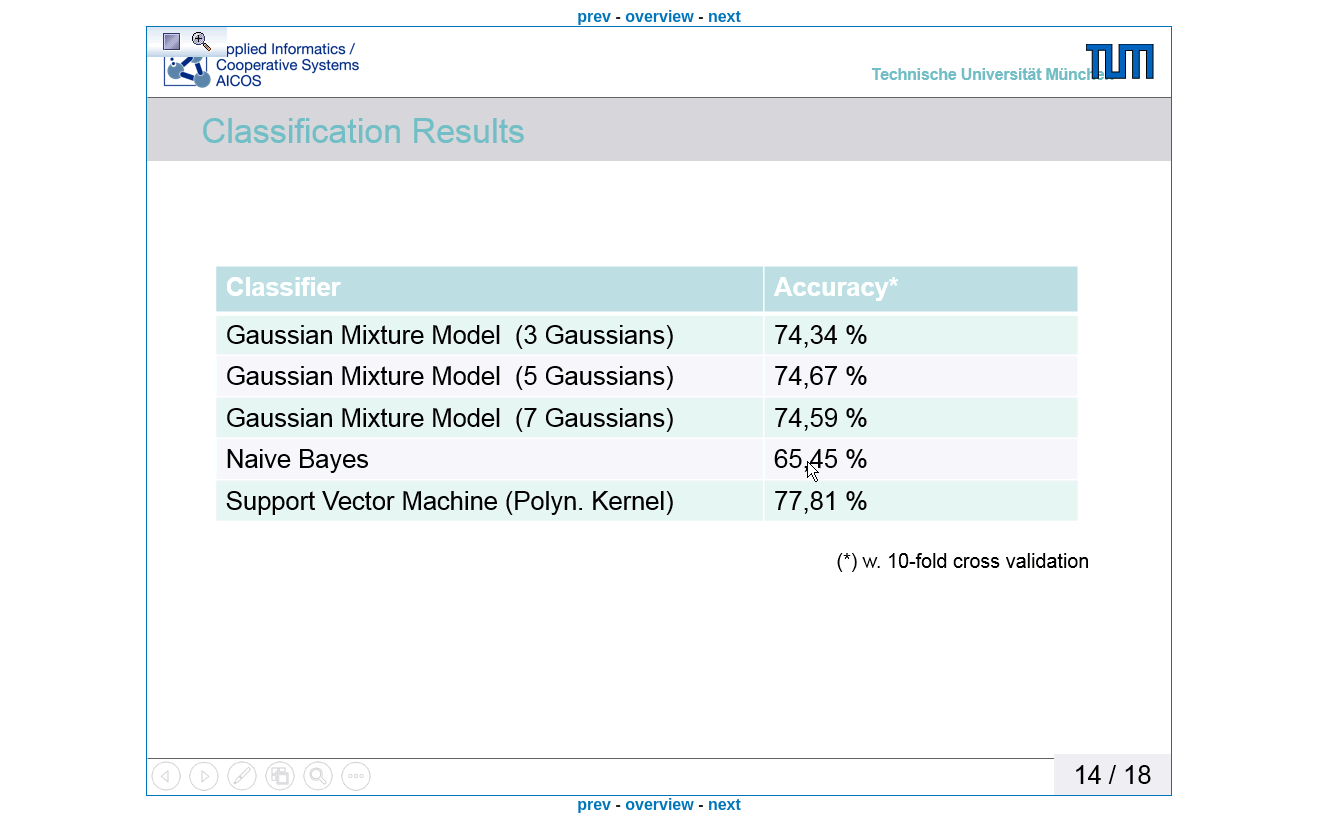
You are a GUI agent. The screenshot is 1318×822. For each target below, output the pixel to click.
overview (659, 16)
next (724, 16)
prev (594, 16)
